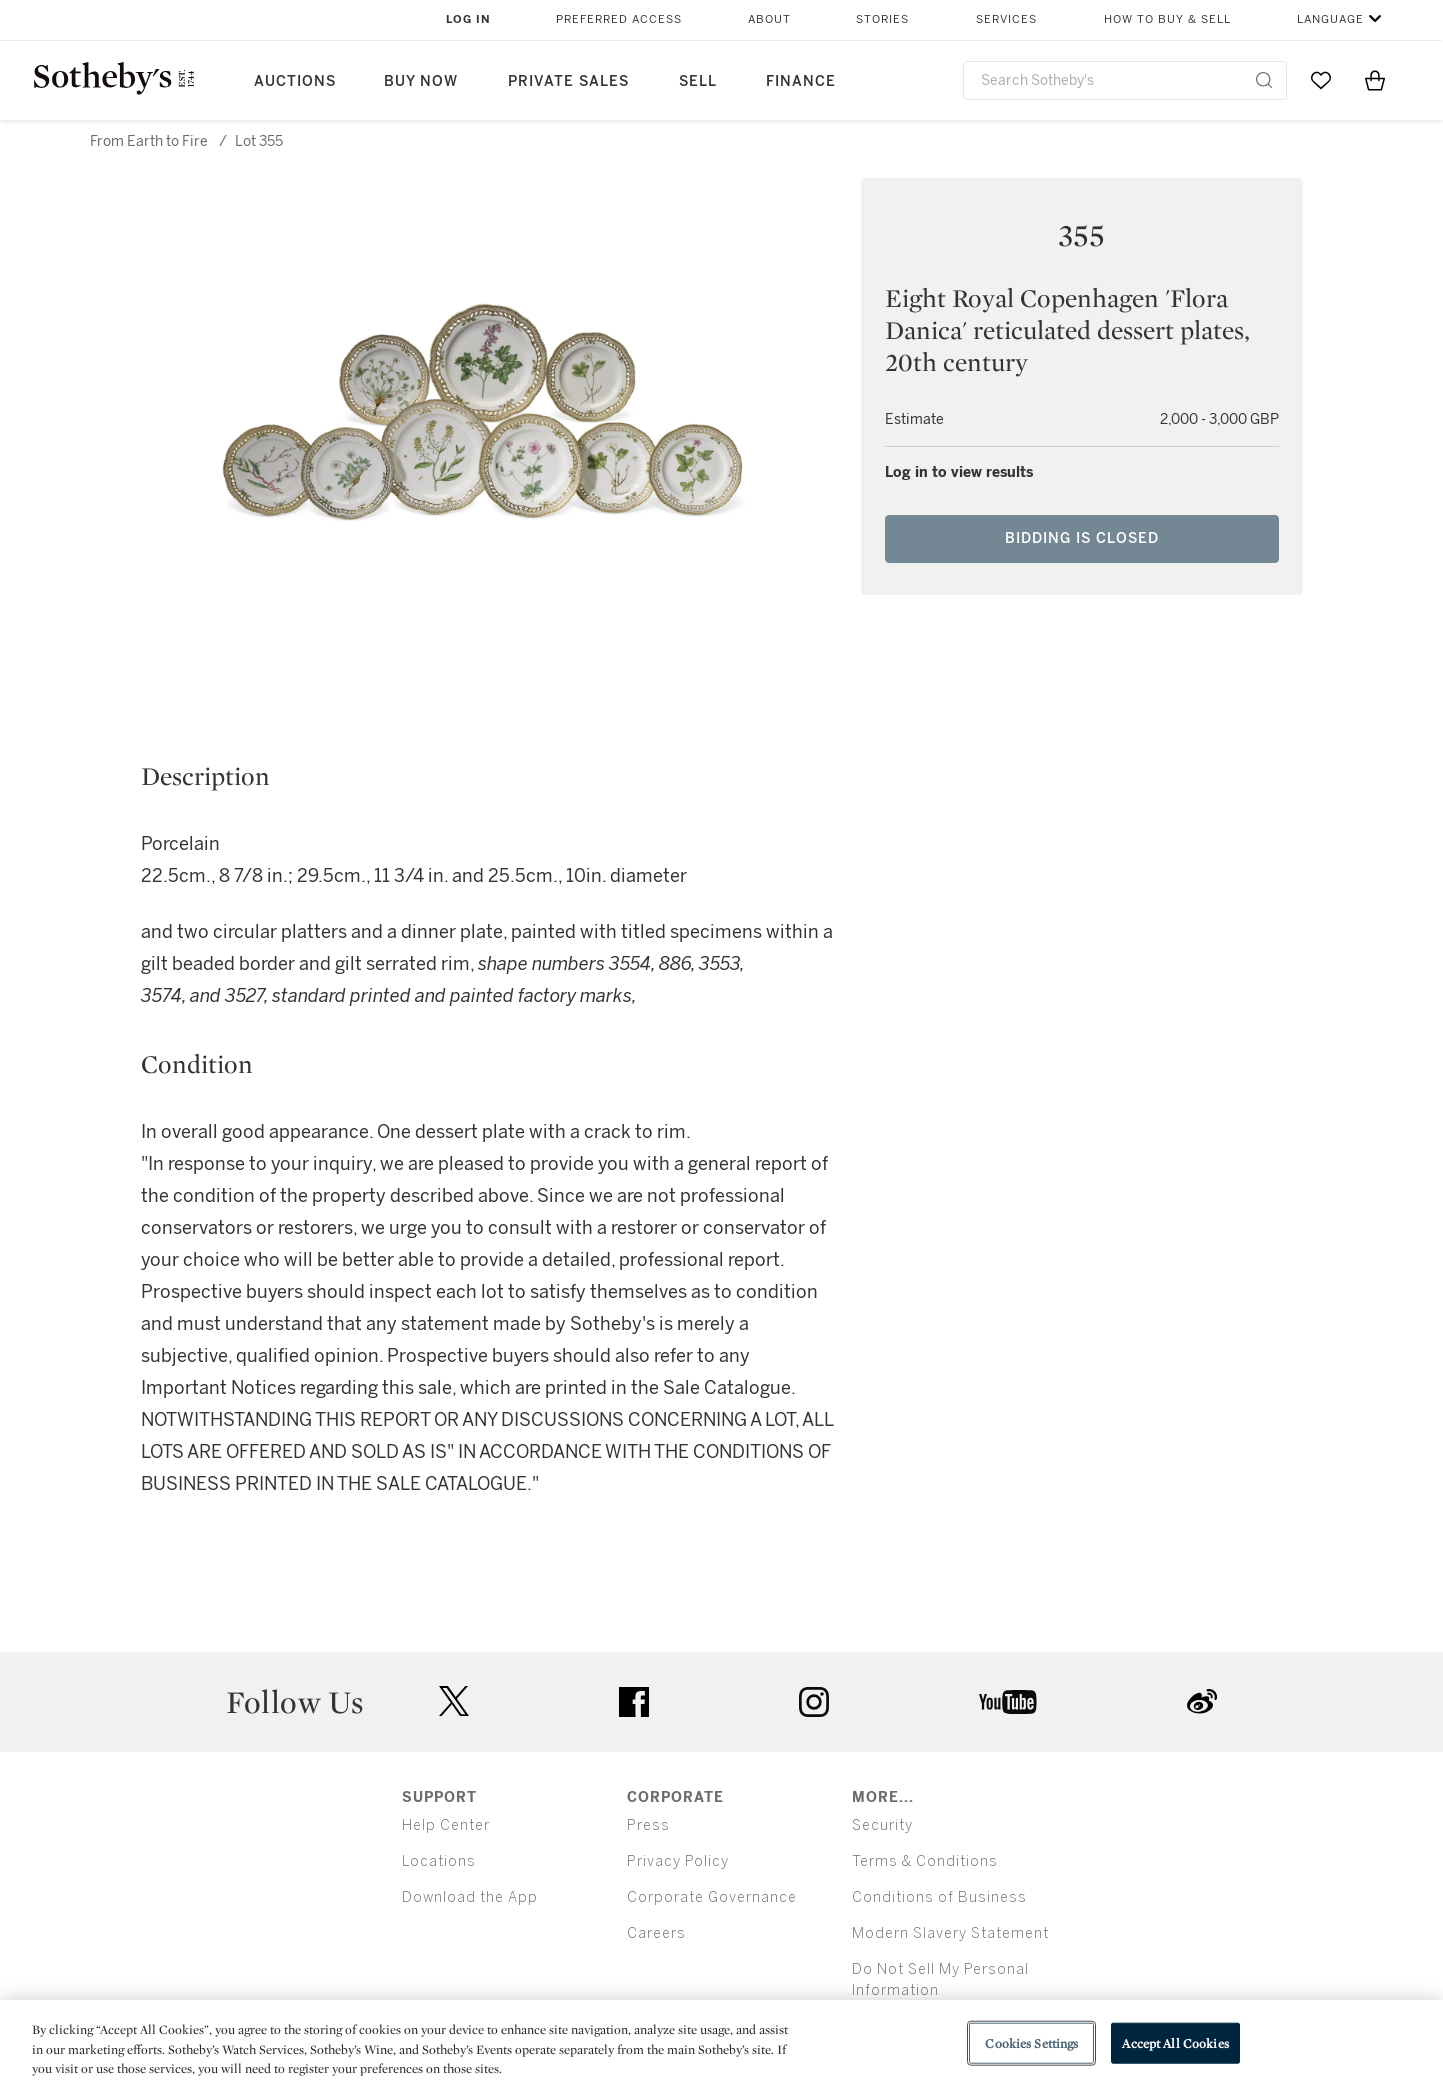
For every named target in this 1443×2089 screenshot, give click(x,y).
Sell (698, 81)
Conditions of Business (939, 1897)
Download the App (470, 1897)
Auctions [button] (295, 81)
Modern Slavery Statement (950, 1933)
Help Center (446, 1825)
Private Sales (568, 81)
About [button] (769, 19)
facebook (634, 1702)
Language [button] (1330, 19)
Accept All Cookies (1175, 2042)
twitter (454, 1701)
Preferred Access (619, 19)
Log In (468, 19)
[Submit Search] (1264, 80)
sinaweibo (1202, 1701)
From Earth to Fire (149, 141)
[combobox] (1125, 80)
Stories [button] (882, 19)
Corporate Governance (712, 1897)
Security (882, 1825)
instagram (814, 1702)
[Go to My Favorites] (1321, 80)
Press (648, 1825)
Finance (801, 81)
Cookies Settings (1031, 2042)
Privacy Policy (678, 1861)
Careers (656, 1933)
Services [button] (1006, 19)
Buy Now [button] (421, 81)
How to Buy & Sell (1167, 19)
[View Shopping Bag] (1375, 80)
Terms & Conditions (925, 1861)
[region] (721, 2044)
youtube (1008, 1702)
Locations (439, 1861)
